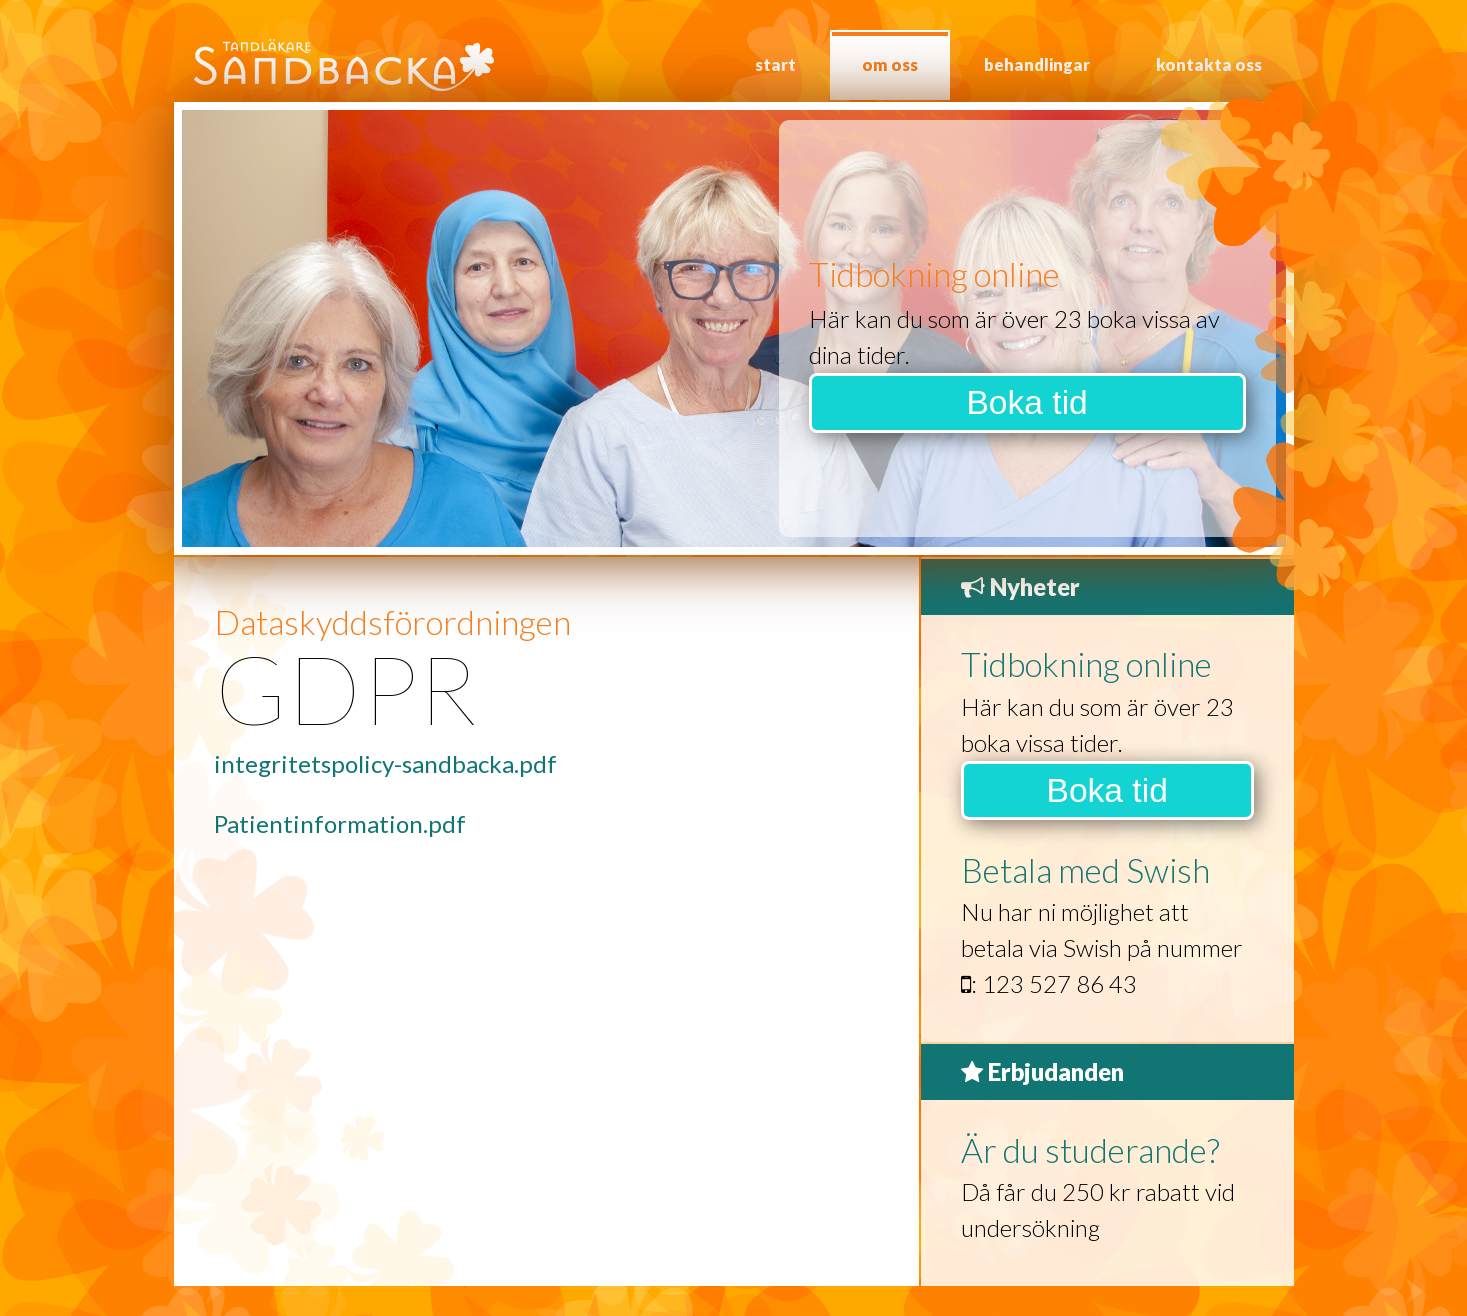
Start (775, 64)
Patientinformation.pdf (340, 823)
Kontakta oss (1209, 64)
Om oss (890, 64)
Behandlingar (1037, 64)
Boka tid (1026, 402)
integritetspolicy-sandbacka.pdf (385, 763)
